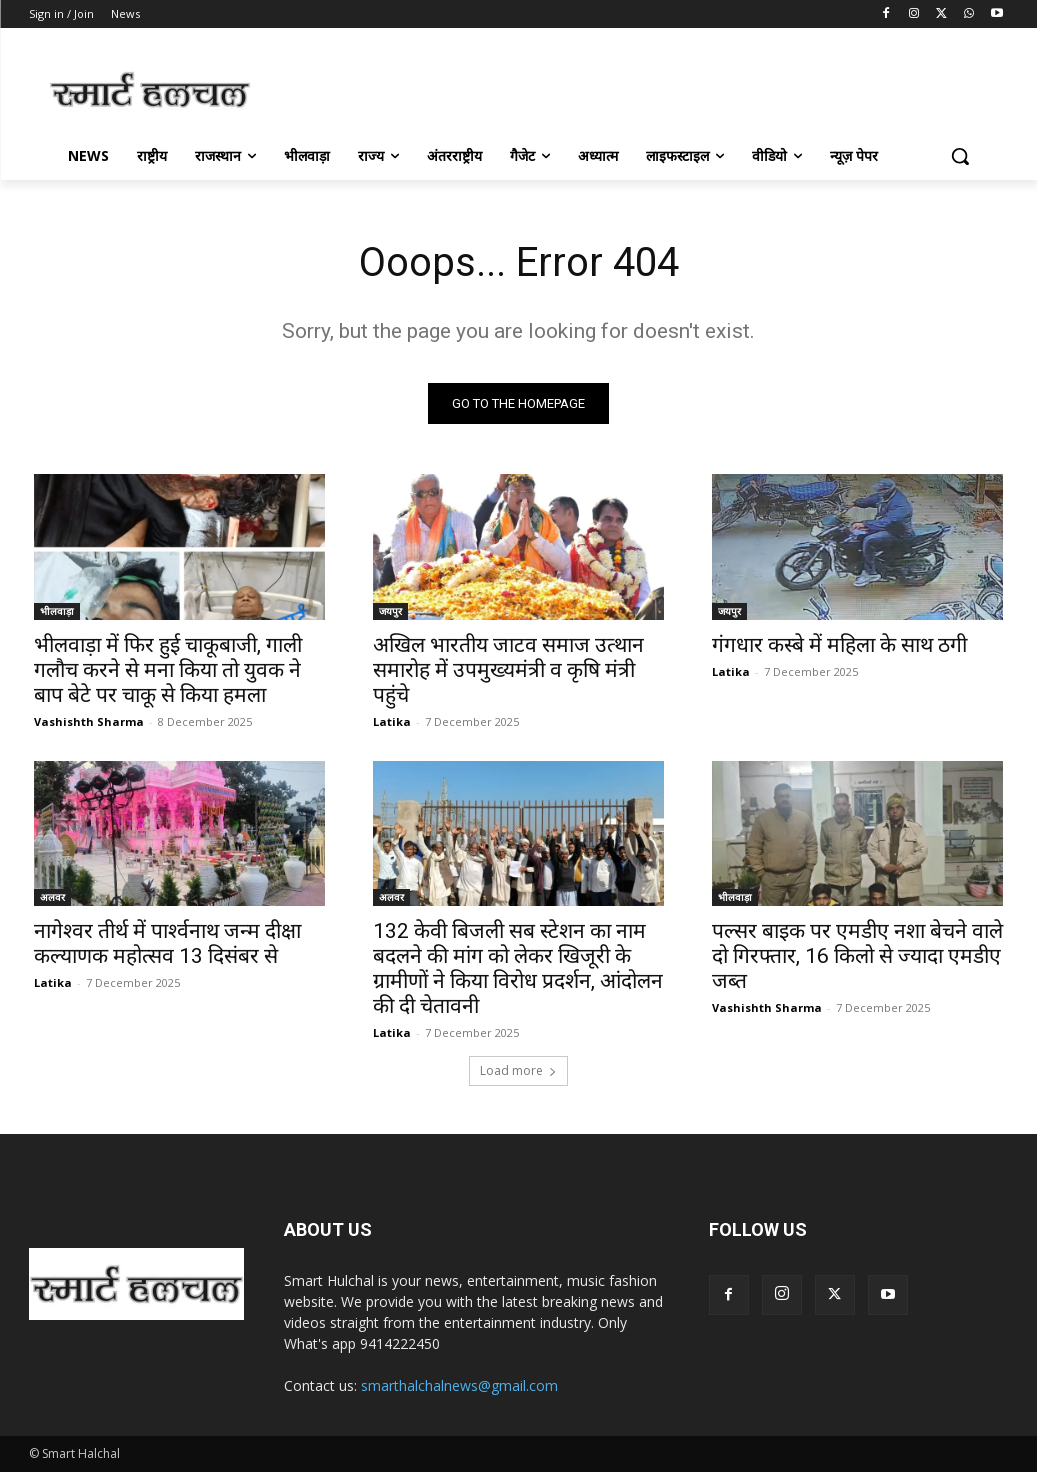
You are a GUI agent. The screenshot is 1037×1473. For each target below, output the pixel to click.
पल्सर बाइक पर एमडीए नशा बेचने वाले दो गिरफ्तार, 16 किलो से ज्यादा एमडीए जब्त (857, 957)
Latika (392, 721)
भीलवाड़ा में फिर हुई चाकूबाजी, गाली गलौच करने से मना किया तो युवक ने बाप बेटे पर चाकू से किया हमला (168, 670)
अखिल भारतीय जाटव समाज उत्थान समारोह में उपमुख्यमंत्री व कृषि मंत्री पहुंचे (508, 670)
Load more (518, 1071)
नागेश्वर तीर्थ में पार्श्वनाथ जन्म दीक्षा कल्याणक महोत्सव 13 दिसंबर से (167, 944)
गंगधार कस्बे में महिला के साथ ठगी (844, 645)
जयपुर (390, 611)
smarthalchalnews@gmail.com (459, 1386)
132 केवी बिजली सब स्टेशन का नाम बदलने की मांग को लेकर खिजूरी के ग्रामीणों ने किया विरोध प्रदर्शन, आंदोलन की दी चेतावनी (518, 969)
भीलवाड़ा (57, 611)
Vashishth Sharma (89, 721)
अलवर (52, 898)
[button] (960, 156)
